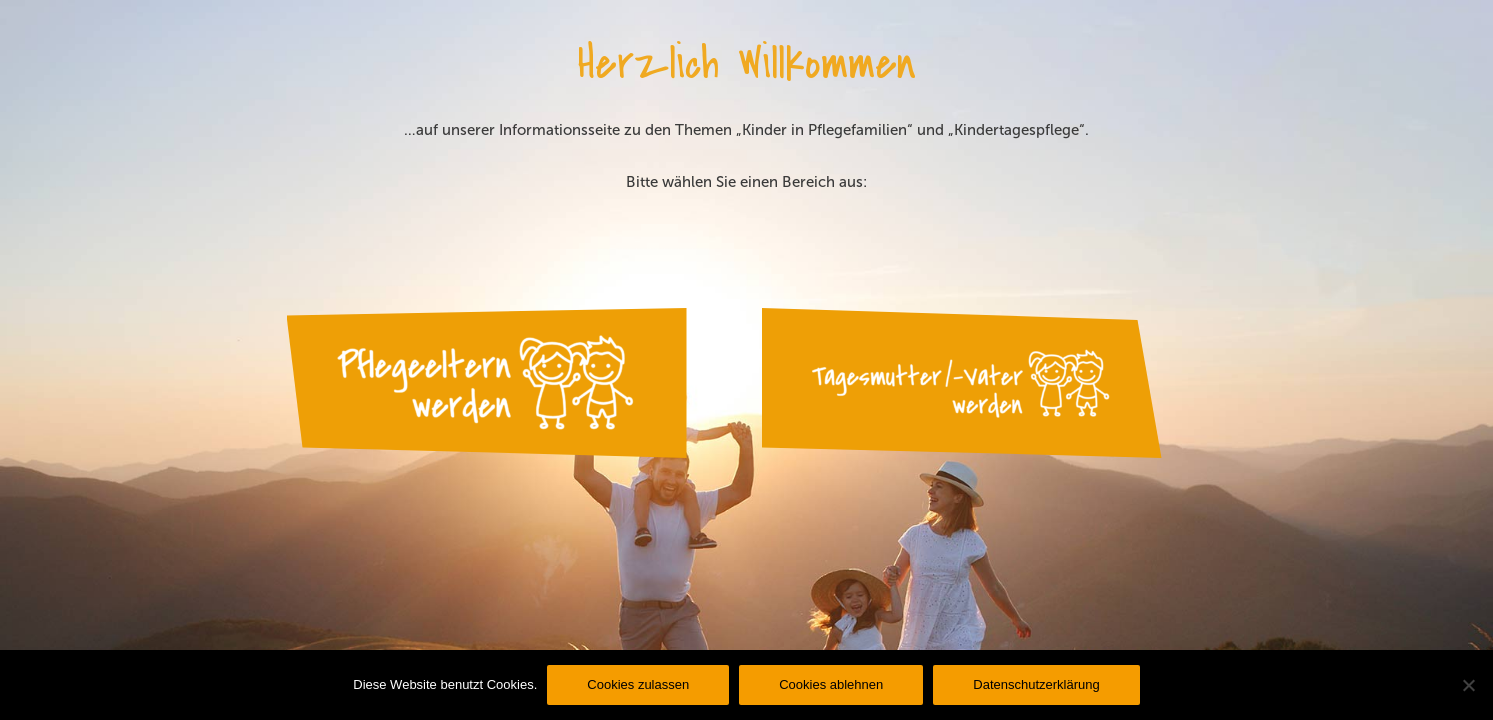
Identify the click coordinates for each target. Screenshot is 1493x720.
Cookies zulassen (638, 684)
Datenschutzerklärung (1036, 684)
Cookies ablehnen (831, 684)
